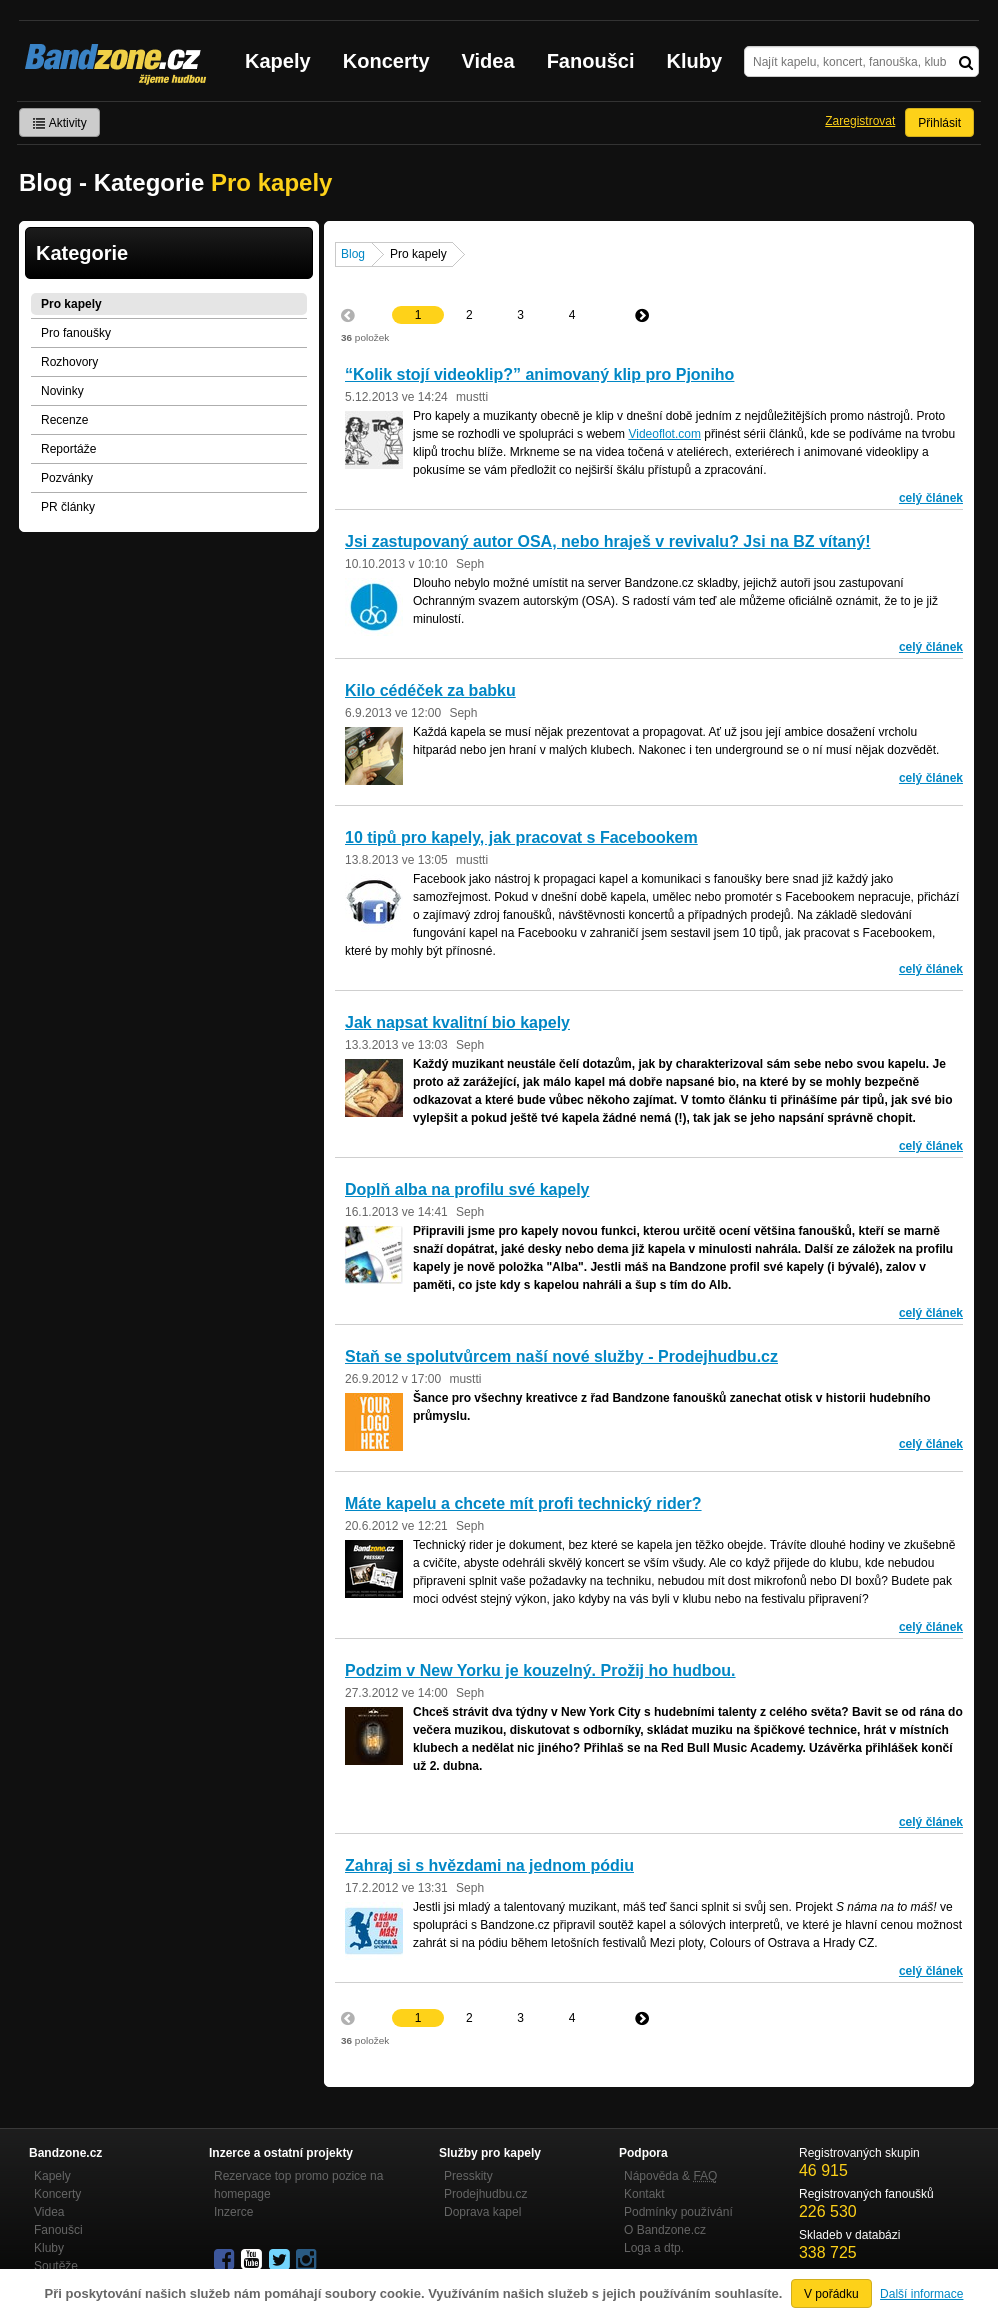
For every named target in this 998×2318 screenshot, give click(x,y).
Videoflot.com (664, 434)
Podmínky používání (678, 2212)
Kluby (695, 61)
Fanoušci (591, 61)
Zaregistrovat (860, 121)
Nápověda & (670, 2176)
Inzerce (233, 2212)
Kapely (278, 61)
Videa (488, 61)
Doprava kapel (482, 2212)
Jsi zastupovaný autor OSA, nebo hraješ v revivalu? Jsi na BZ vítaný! (608, 541)
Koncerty (386, 61)
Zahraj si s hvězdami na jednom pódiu (489, 1865)
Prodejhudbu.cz (485, 2194)
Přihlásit (939, 123)
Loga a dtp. (654, 2248)
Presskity (468, 2176)
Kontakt (644, 2194)
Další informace (921, 2294)
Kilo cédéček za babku (430, 690)
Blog (353, 254)
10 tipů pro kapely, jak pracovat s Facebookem (521, 837)
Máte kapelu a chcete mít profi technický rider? (523, 1503)
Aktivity (59, 123)
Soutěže (56, 2266)
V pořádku (831, 2294)
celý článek (931, 498)
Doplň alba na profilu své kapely (467, 1189)
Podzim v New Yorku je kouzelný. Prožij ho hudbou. (540, 1670)
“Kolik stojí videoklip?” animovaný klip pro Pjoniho (539, 374)
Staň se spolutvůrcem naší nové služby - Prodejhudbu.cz (561, 1356)
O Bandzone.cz (665, 2230)
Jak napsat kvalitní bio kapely (457, 1022)
